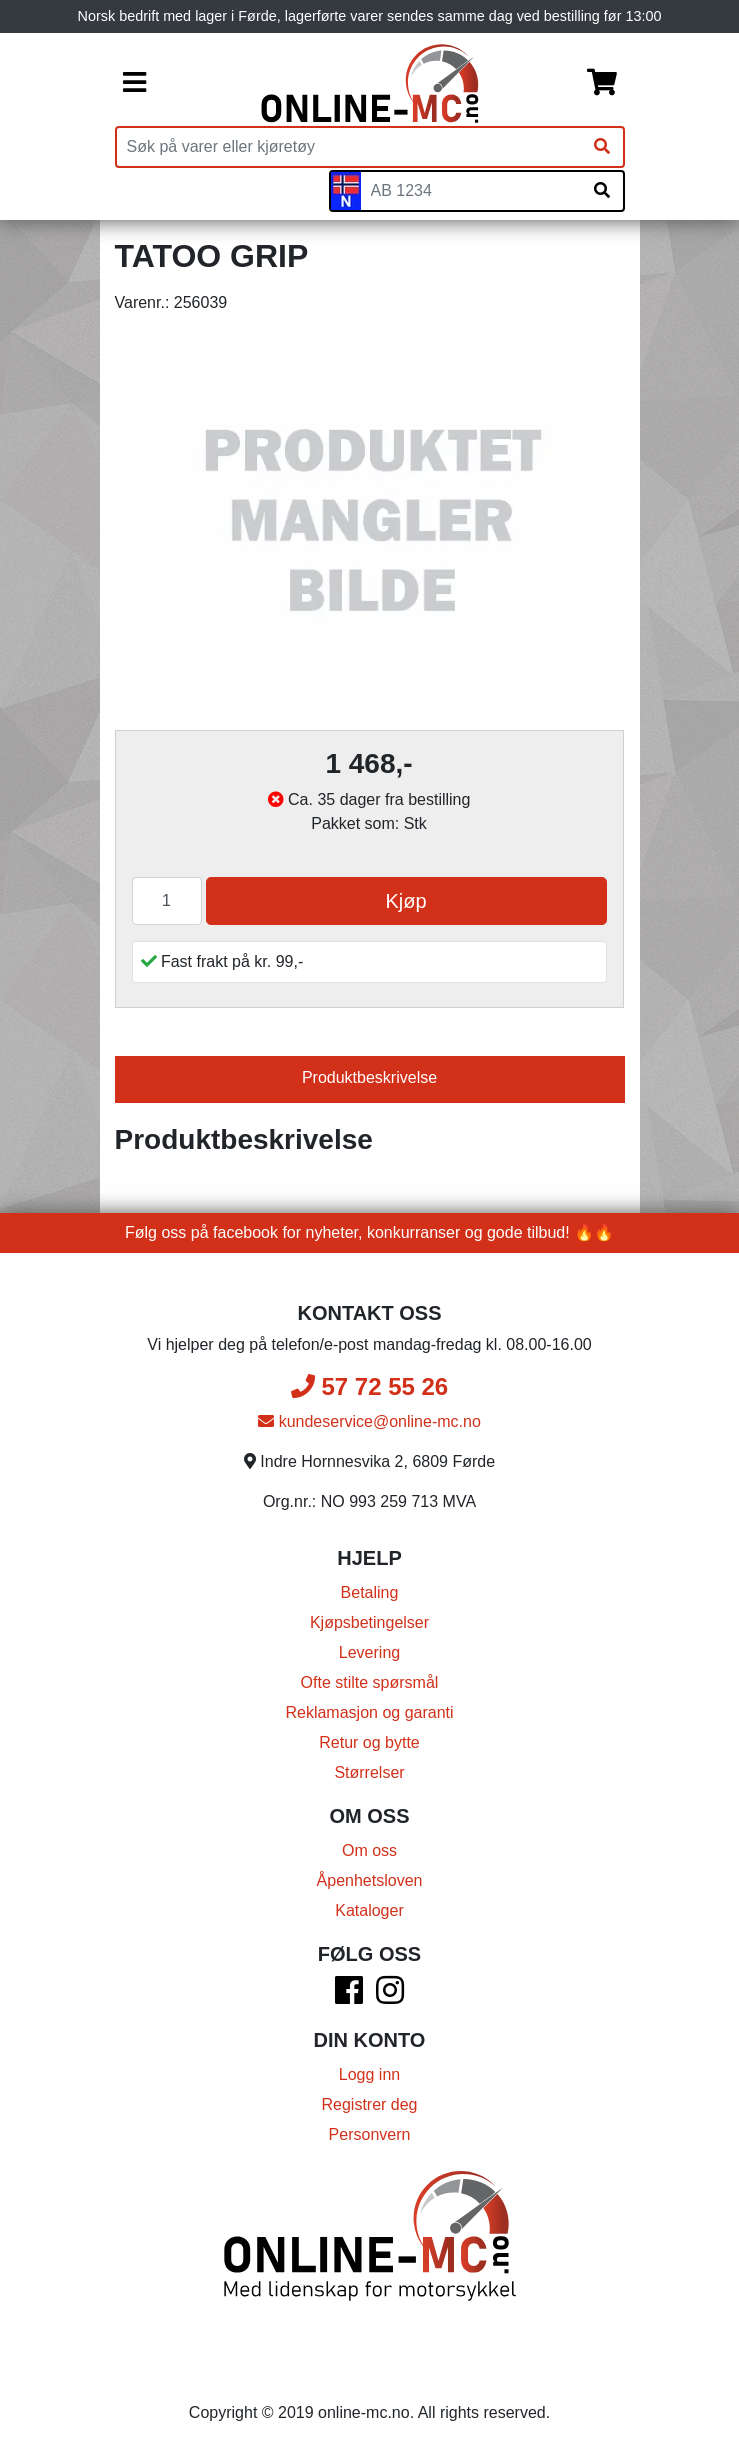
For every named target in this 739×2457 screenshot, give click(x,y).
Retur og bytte (369, 1742)
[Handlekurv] (602, 84)
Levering (369, 1652)
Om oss (369, 1850)
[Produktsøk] (349, 147)
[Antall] (167, 901)
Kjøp (405, 901)
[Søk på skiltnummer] (602, 191)
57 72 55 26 (369, 1386)
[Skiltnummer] (471, 191)
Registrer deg (369, 2104)
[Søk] (602, 147)
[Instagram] (390, 1996)
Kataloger (369, 1910)
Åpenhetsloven (370, 1880)
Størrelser (369, 1772)
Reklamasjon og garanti (369, 1712)
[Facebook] (349, 1996)
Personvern (370, 2134)
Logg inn (369, 2074)
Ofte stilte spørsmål (370, 1682)
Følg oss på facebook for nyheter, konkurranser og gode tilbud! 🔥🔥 (369, 1232)
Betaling (370, 1592)
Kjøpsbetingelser (369, 1622)
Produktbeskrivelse (369, 1077)
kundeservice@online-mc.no (369, 1421)
